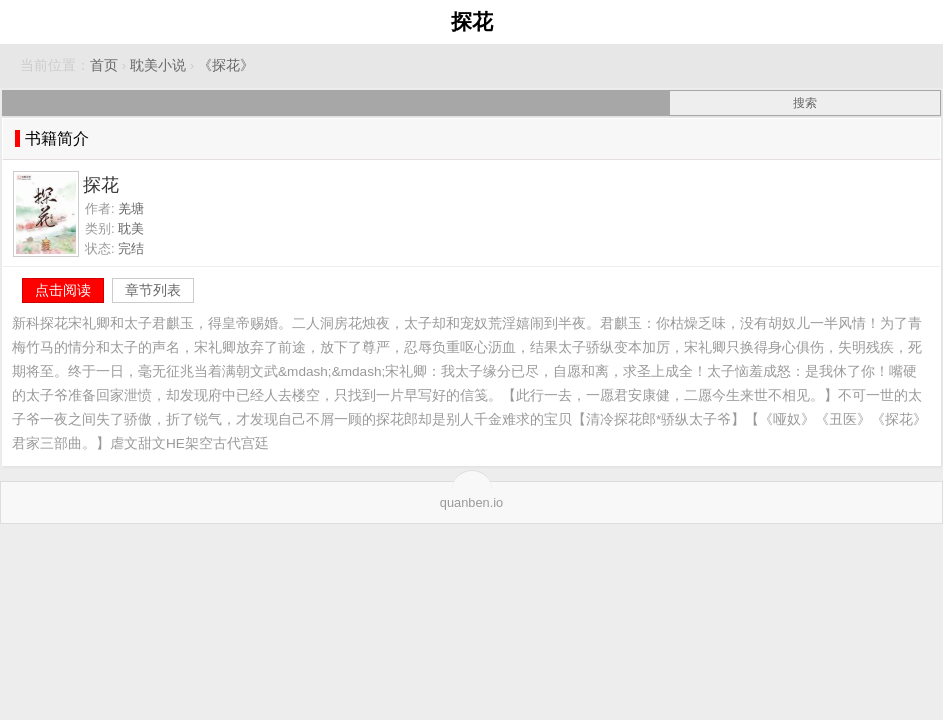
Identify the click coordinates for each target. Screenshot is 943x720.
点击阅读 (63, 290)
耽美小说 (158, 65)
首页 (104, 65)
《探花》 (226, 65)
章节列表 (153, 290)
